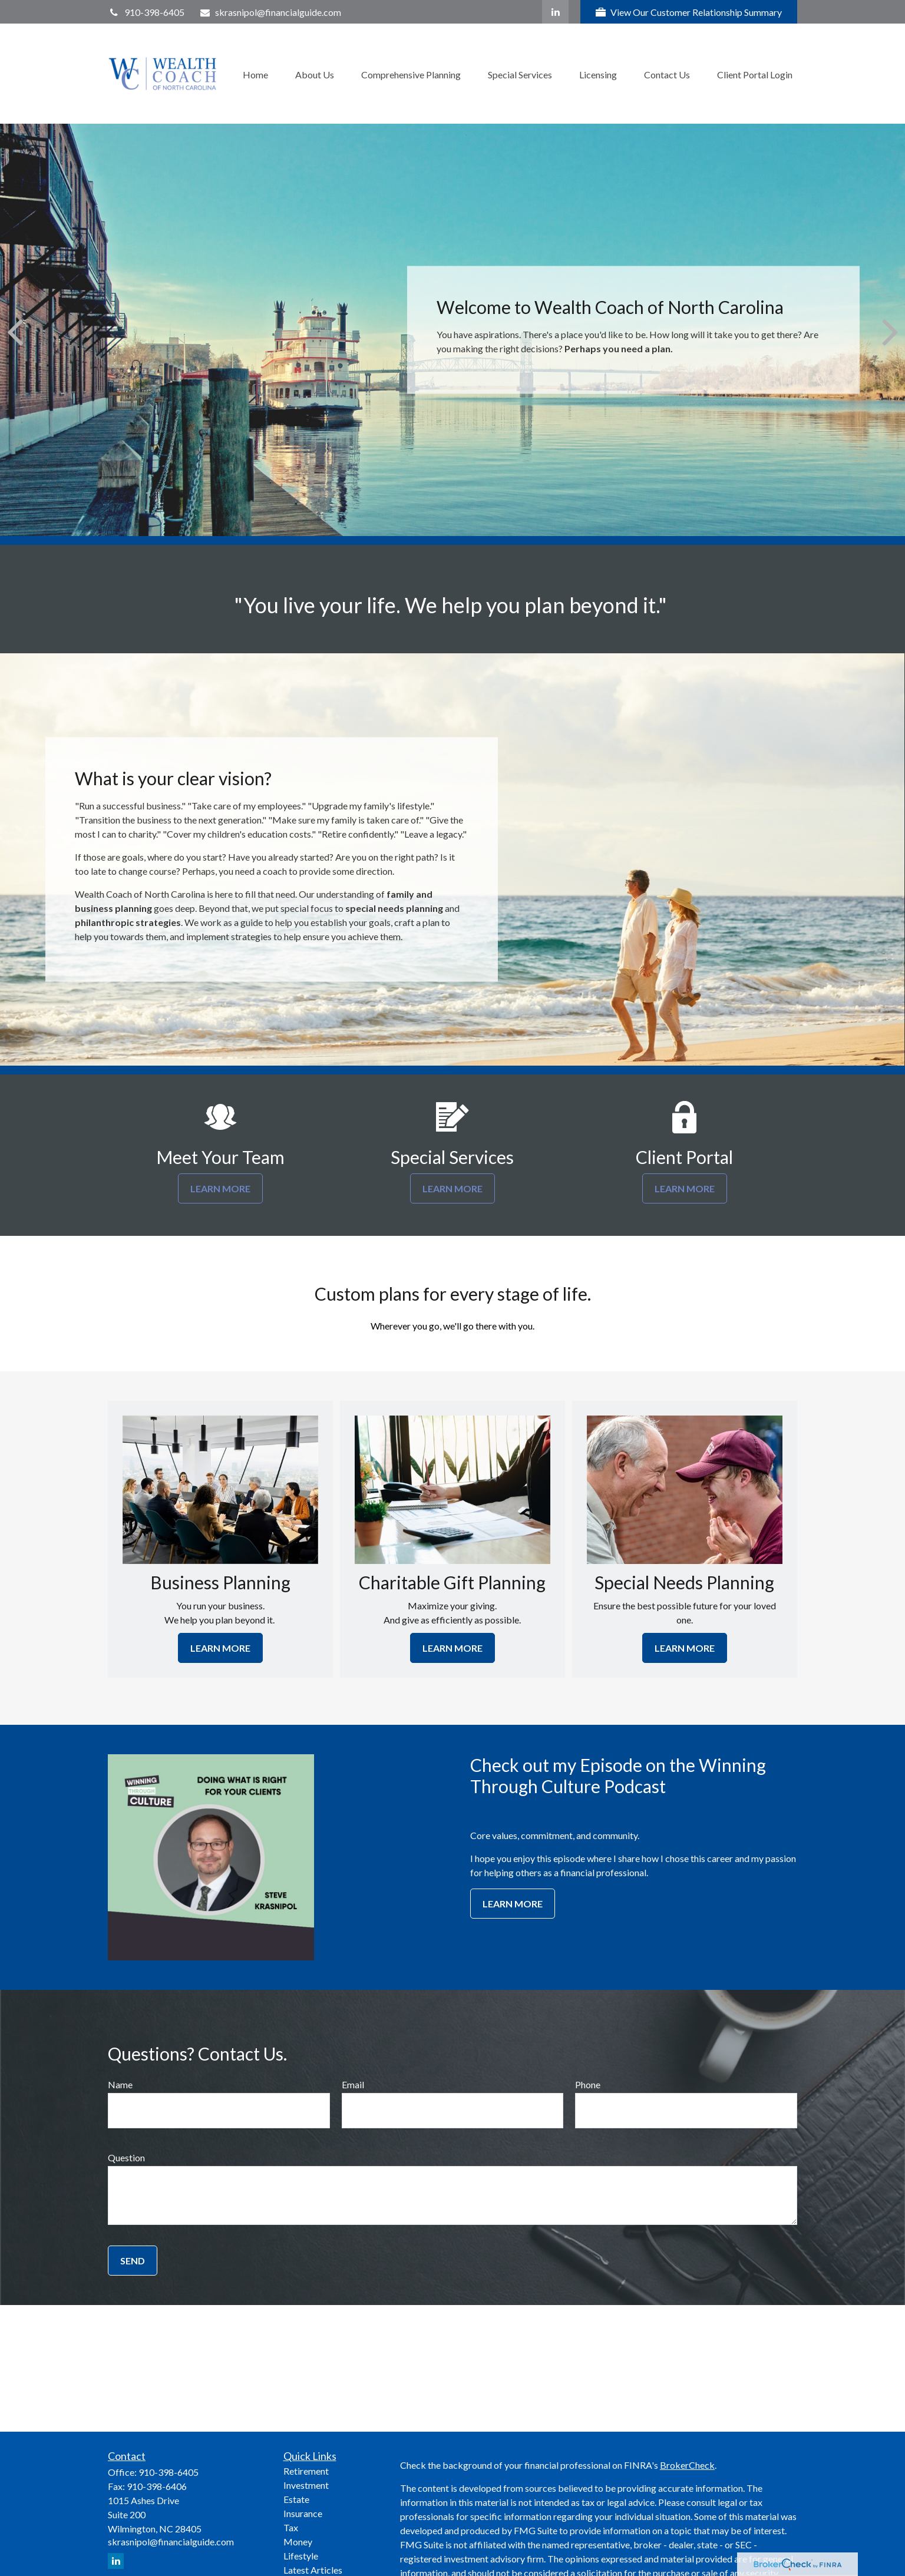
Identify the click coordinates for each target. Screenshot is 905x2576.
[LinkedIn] (555, 12)
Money (297, 2541)
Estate (296, 2499)
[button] (255, 73)
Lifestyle (300, 2555)
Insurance (302, 2513)
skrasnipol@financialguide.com (270, 12)
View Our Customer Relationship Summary (689, 12)
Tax (290, 2527)
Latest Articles (312, 2569)
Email (353, 2084)
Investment (306, 2485)
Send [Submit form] (132, 2260)
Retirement (306, 2470)
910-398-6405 (146, 12)
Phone (587, 2084)
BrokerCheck (687, 2465)
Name (120, 2084)
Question (126, 2157)
